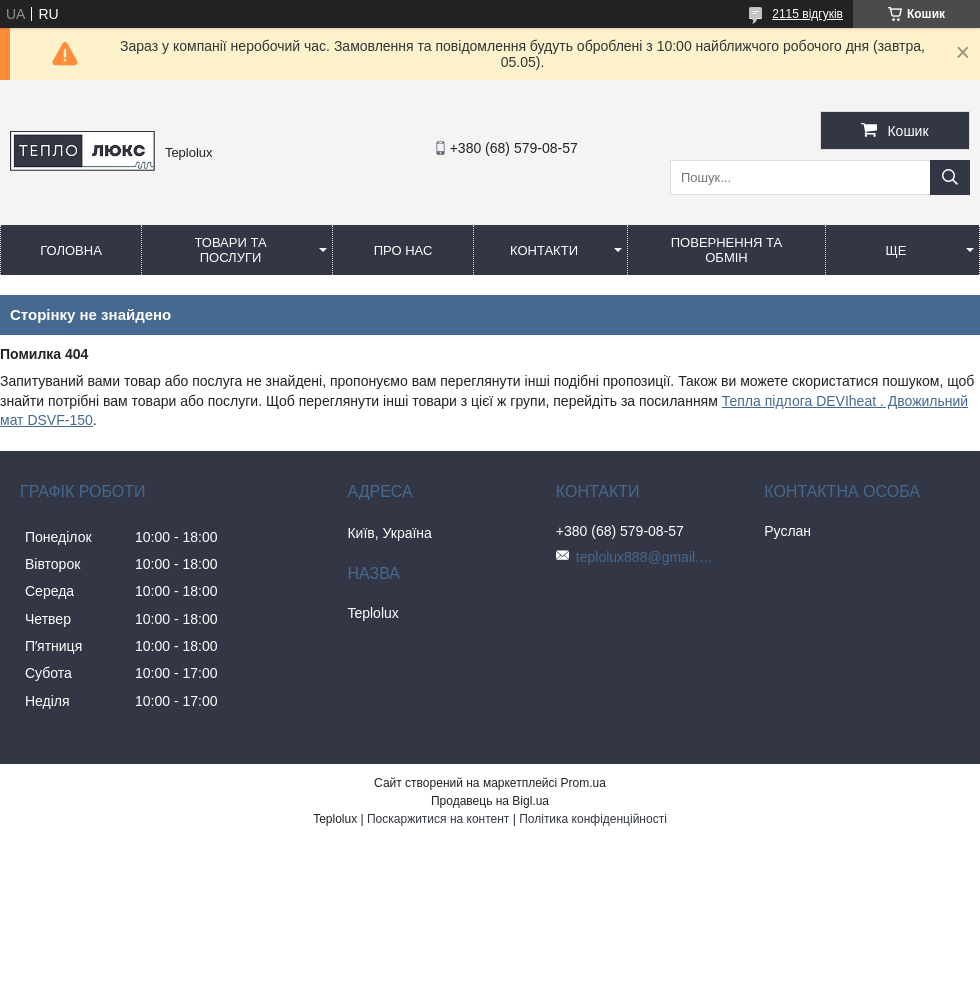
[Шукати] (950, 177)
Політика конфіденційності (593, 819)
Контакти (544, 250)
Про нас (403, 250)
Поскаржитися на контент (438, 819)
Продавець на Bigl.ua (490, 801)
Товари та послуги (230, 250)
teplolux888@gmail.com (646, 557)
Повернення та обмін (726, 250)
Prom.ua (583, 783)
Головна (71, 250)
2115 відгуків (807, 14)
